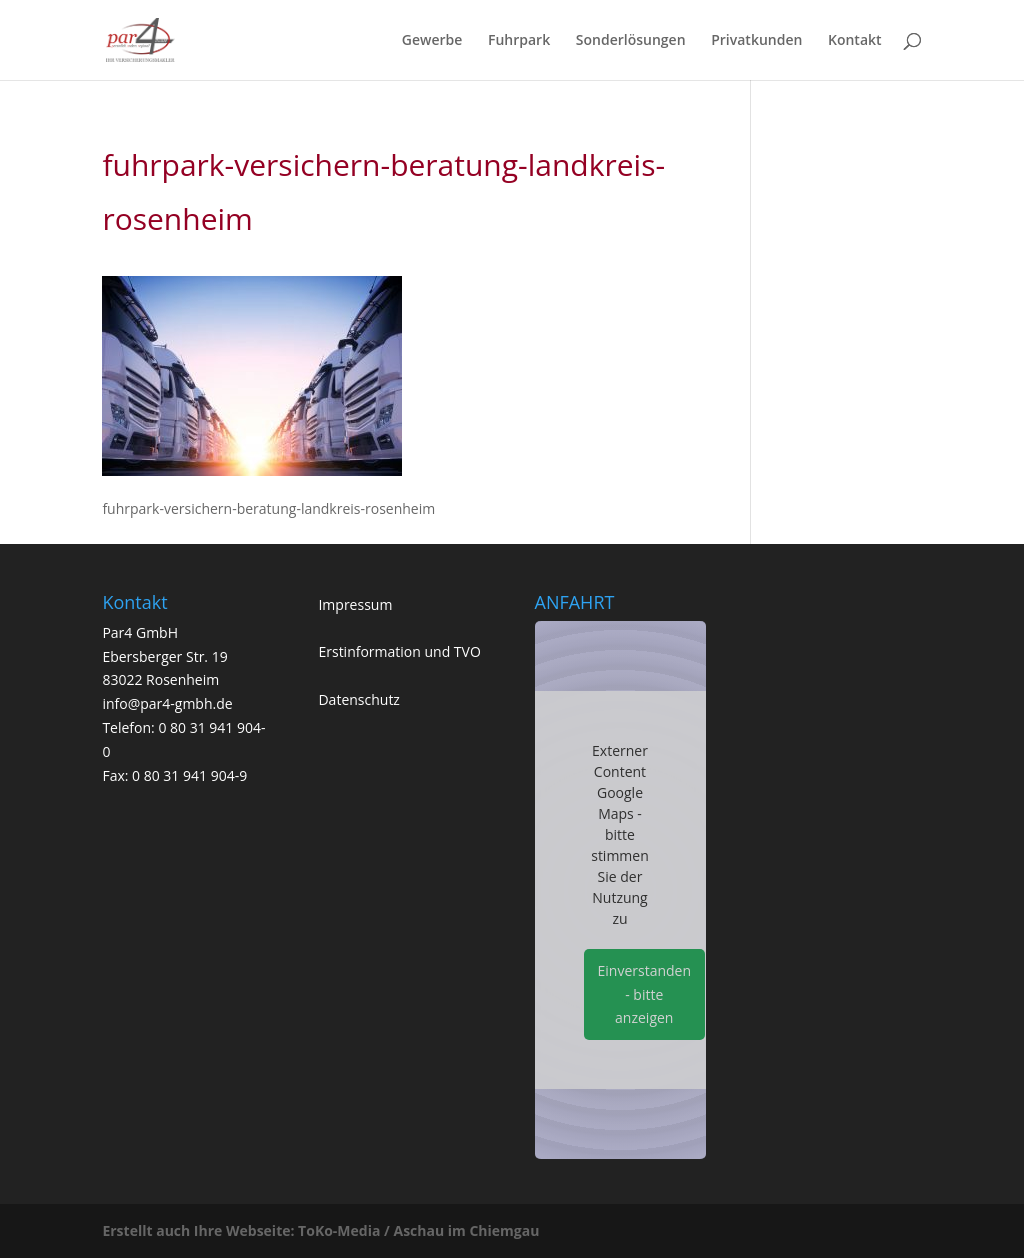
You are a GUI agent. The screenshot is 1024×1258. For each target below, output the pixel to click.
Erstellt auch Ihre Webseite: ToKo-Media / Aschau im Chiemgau (320, 1230)
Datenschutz (358, 699)
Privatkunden (756, 41)
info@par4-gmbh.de (167, 703)
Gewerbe (432, 41)
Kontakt (855, 41)
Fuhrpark (519, 41)
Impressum (355, 604)
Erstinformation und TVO (399, 651)
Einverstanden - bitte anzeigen (645, 994)
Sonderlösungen (631, 41)
